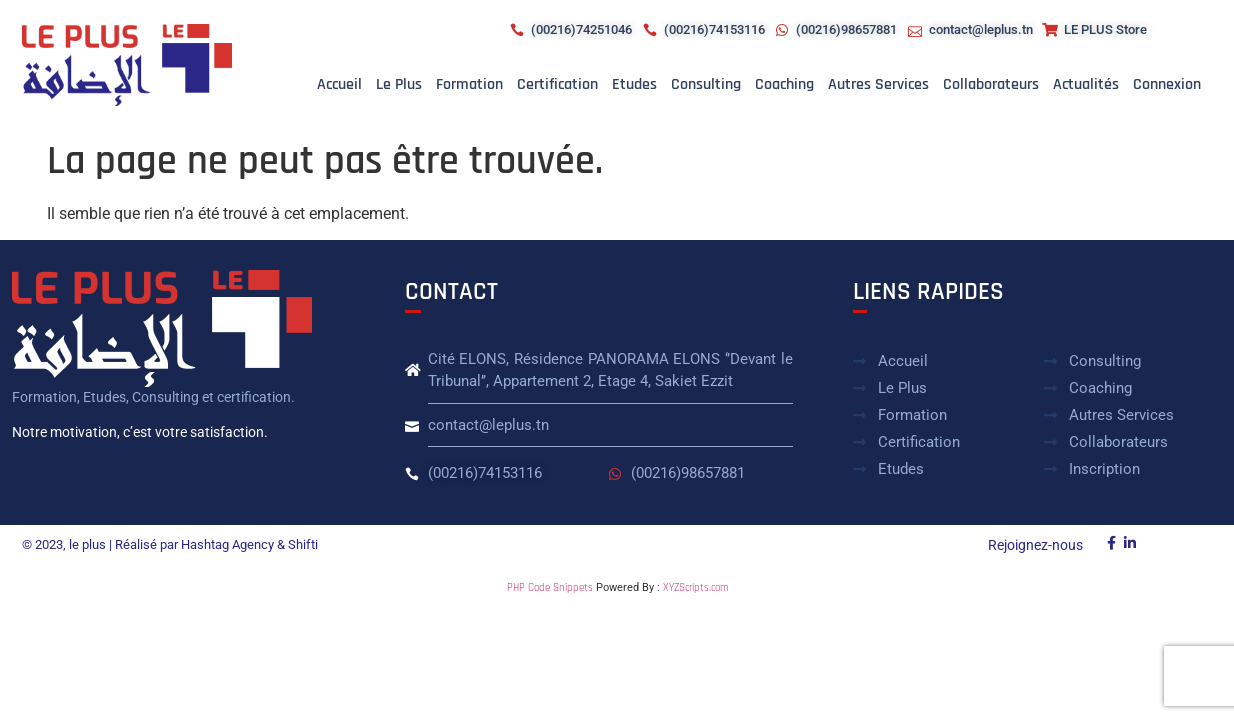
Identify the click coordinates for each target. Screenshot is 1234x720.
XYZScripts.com (695, 588)
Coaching (784, 84)
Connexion (1167, 84)
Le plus (399, 84)
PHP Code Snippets (550, 588)
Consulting (706, 84)
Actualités (1086, 84)
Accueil (339, 84)
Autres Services (878, 84)
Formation (469, 84)
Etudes (634, 84)
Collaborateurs (991, 84)
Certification (557, 84)
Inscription (1104, 469)
